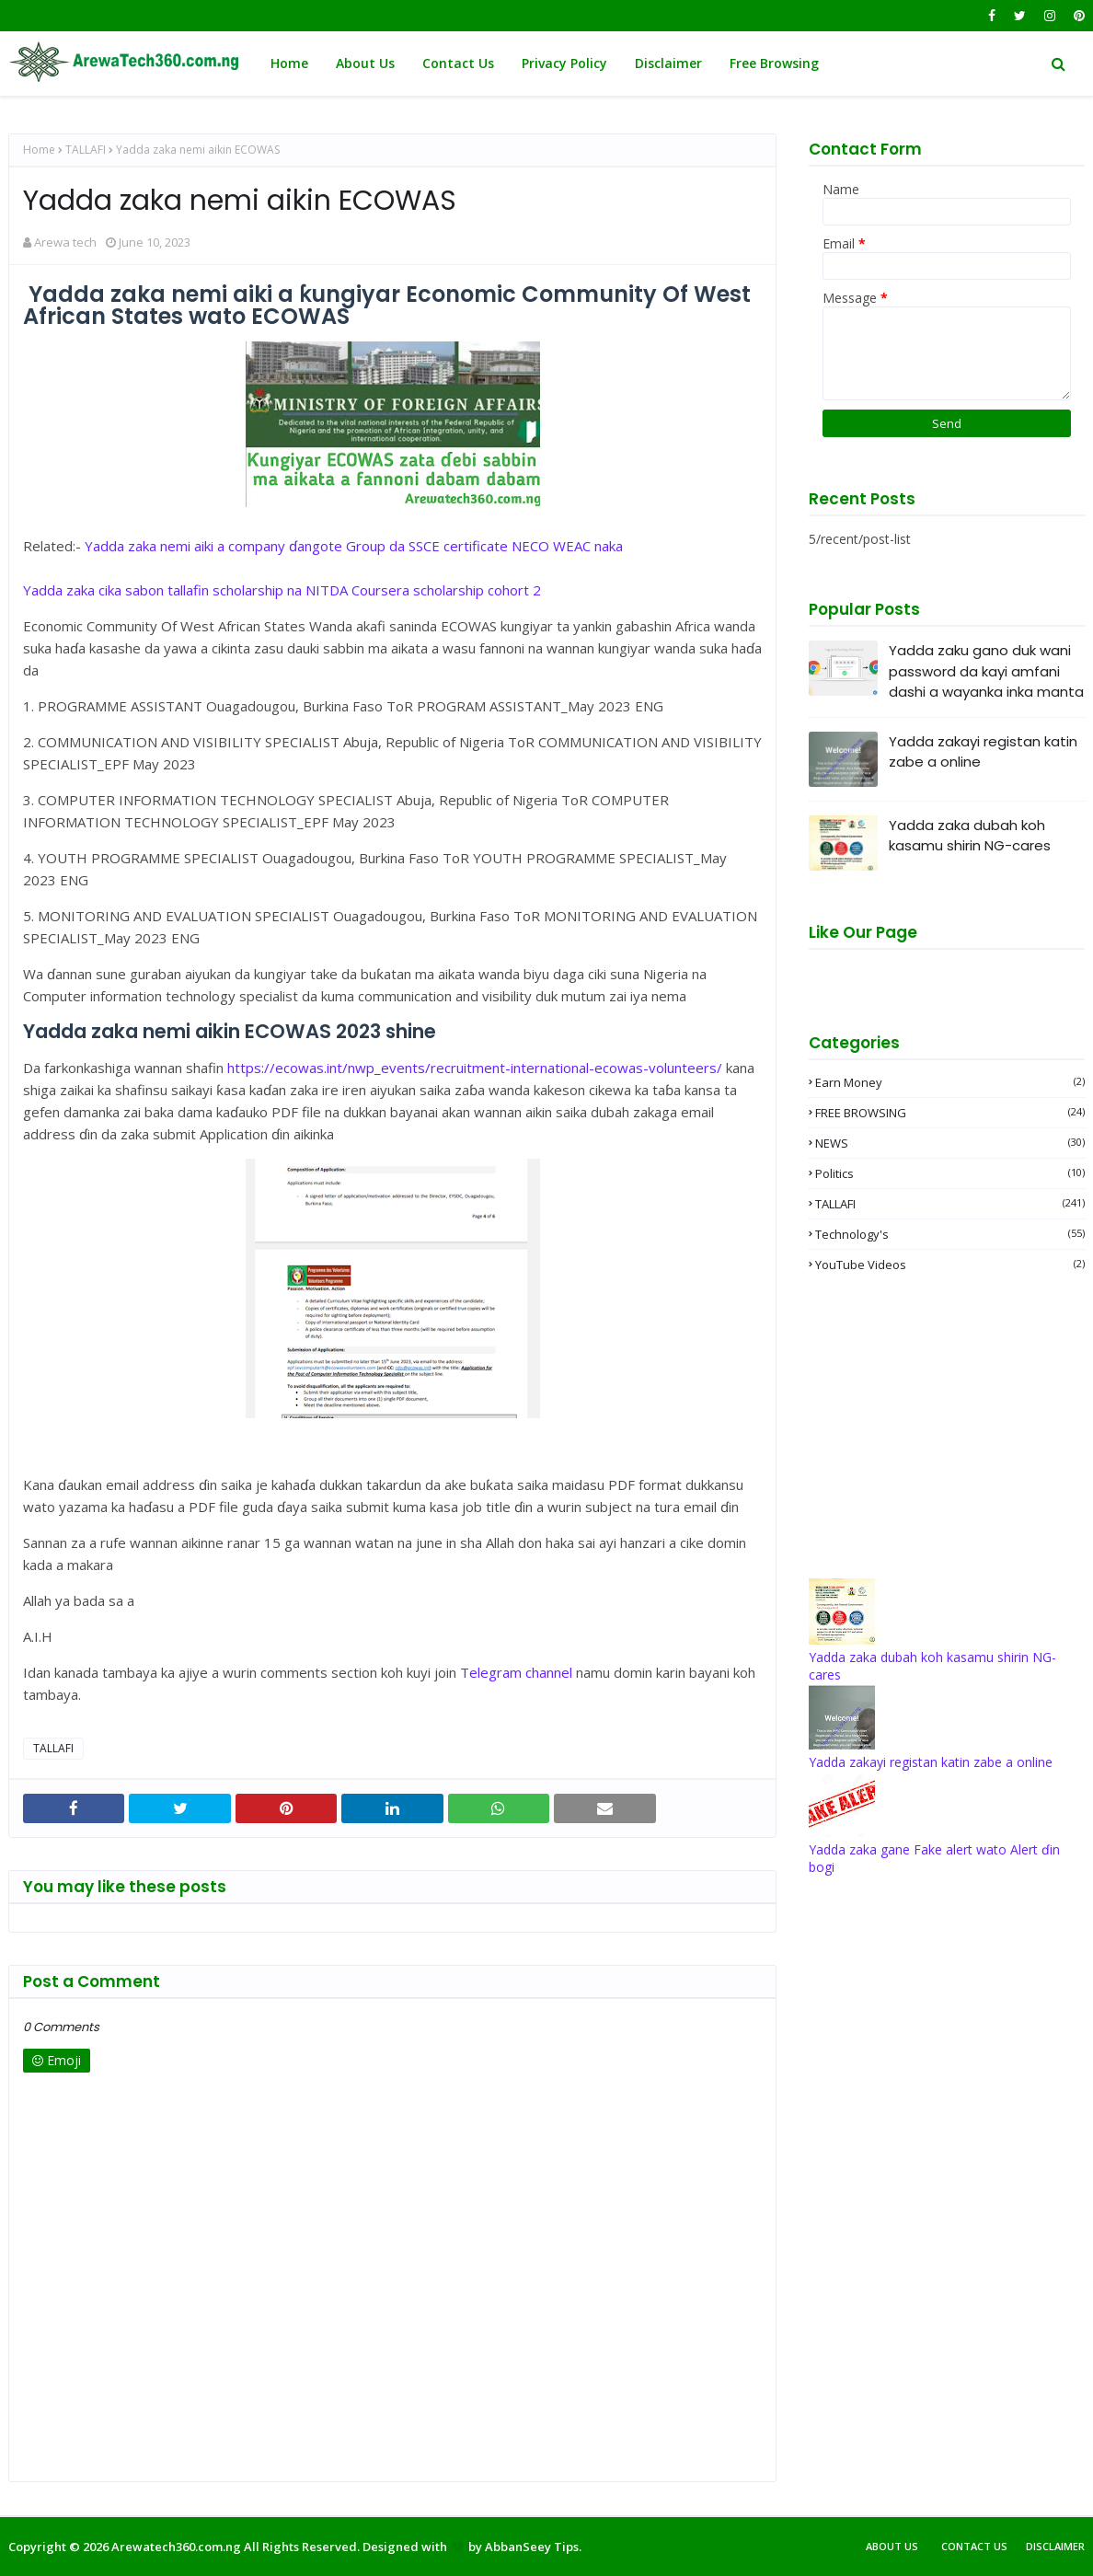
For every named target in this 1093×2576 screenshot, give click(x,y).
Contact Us (974, 2546)
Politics (950, 1173)
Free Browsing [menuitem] (774, 63)
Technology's (950, 1234)
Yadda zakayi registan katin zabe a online (983, 752)
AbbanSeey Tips (532, 2546)
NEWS (950, 1143)
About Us (892, 2546)
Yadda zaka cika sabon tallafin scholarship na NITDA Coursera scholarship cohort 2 (282, 590)
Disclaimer (1055, 2546)
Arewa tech (65, 242)
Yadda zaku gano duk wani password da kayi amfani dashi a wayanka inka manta (986, 671)
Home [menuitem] (289, 63)
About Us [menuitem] (365, 63)
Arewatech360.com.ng (176, 2546)
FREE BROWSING (950, 1112)
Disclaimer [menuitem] (668, 63)
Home (39, 149)
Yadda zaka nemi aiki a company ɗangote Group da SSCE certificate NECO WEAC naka (354, 546)
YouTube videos (950, 1264)
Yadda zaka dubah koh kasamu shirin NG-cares (970, 835)
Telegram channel (516, 1672)
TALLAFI (85, 149)
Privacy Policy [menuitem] (564, 63)
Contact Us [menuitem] (458, 63)
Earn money (950, 1082)
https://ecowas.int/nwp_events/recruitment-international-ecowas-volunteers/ (474, 1067)
